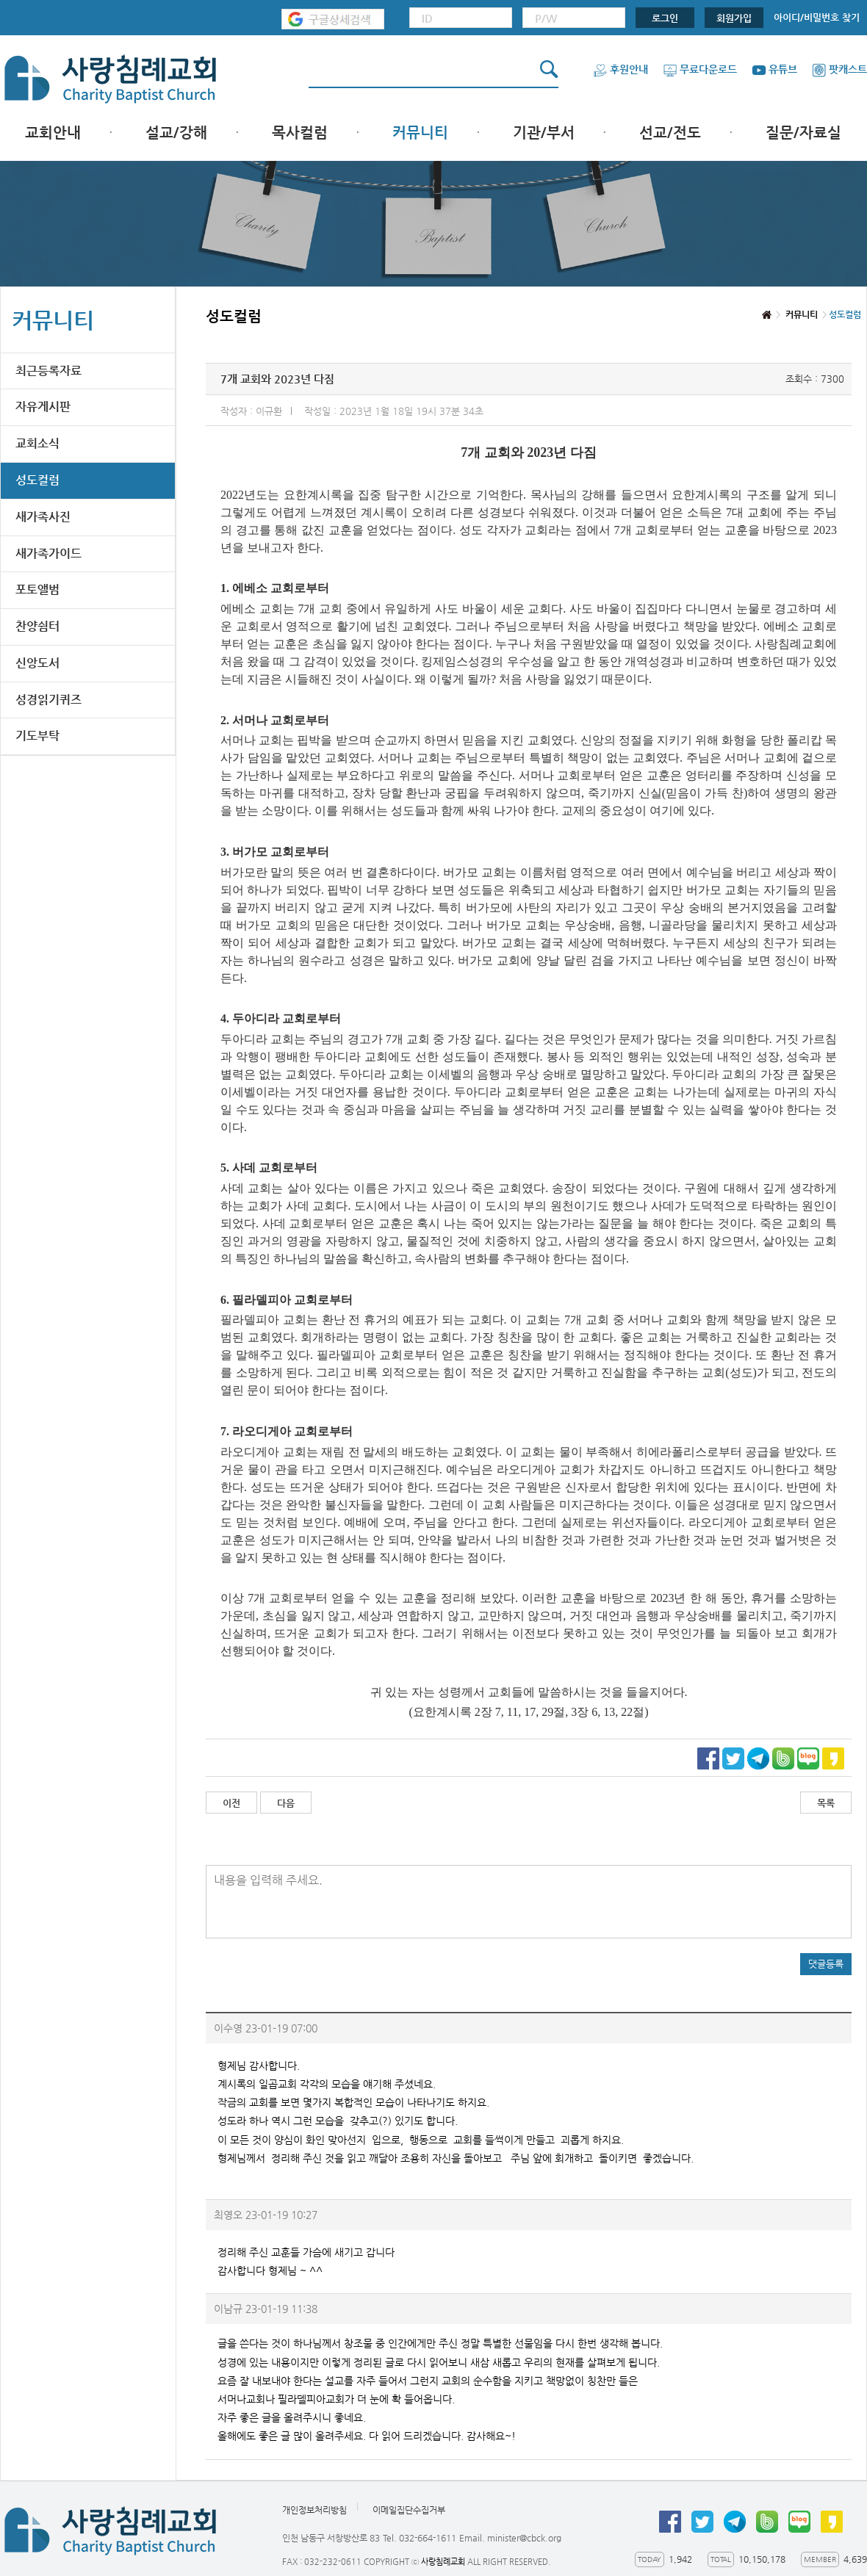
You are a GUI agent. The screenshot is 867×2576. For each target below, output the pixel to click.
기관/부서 (544, 132)
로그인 (665, 18)
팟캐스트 (839, 69)
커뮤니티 (420, 132)
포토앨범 (37, 589)
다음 (286, 1802)
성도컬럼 (37, 480)
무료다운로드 (700, 69)
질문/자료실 (803, 132)
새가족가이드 (48, 553)
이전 (231, 1802)
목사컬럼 (300, 132)
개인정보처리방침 (314, 2510)
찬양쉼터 (37, 626)
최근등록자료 (48, 371)
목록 (826, 1802)
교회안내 (53, 132)
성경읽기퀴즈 (48, 700)
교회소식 (37, 443)
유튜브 (774, 69)
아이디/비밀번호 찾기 (817, 17)
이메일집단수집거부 (409, 2510)
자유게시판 (43, 407)
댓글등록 (825, 1963)
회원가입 (734, 18)
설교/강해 (176, 132)
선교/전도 (670, 132)
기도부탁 (37, 736)
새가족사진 (43, 517)
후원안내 (620, 69)
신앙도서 (37, 663)
